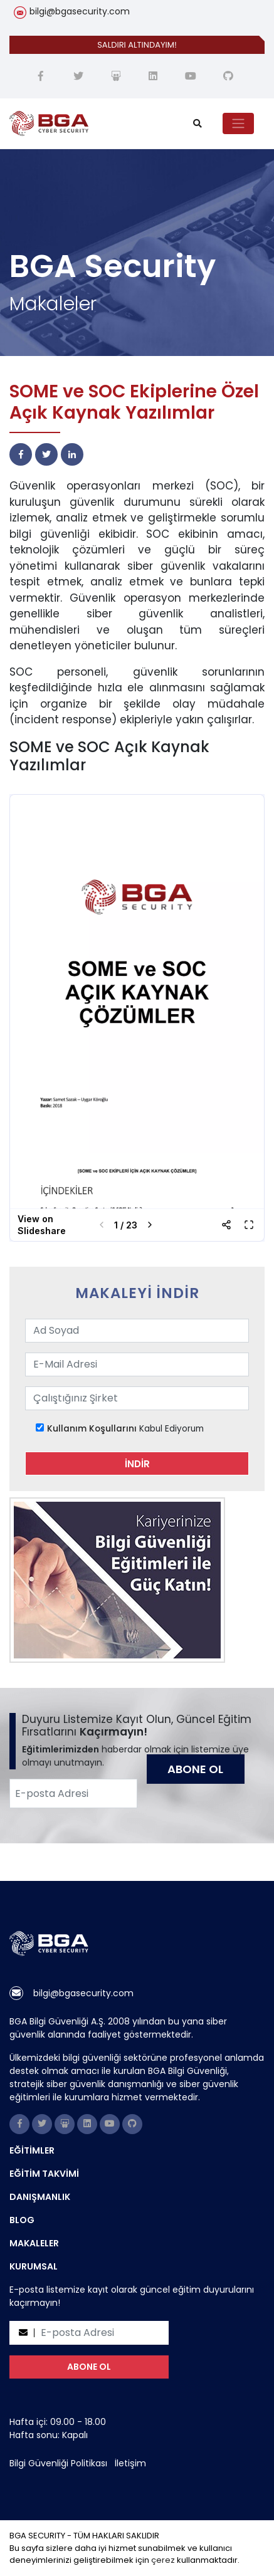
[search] (197, 123)
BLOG (21, 2220)
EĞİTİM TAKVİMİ (44, 2173)
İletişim (130, 2463)
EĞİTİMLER (32, 2150)
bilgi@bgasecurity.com (79, 11)
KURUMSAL (33, 2266)
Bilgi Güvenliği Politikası (58, 2463)
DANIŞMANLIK (39, 2197)
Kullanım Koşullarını (92, 1429)
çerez (163, 2560)
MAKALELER (34, 2243)
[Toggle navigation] (238, 123)
